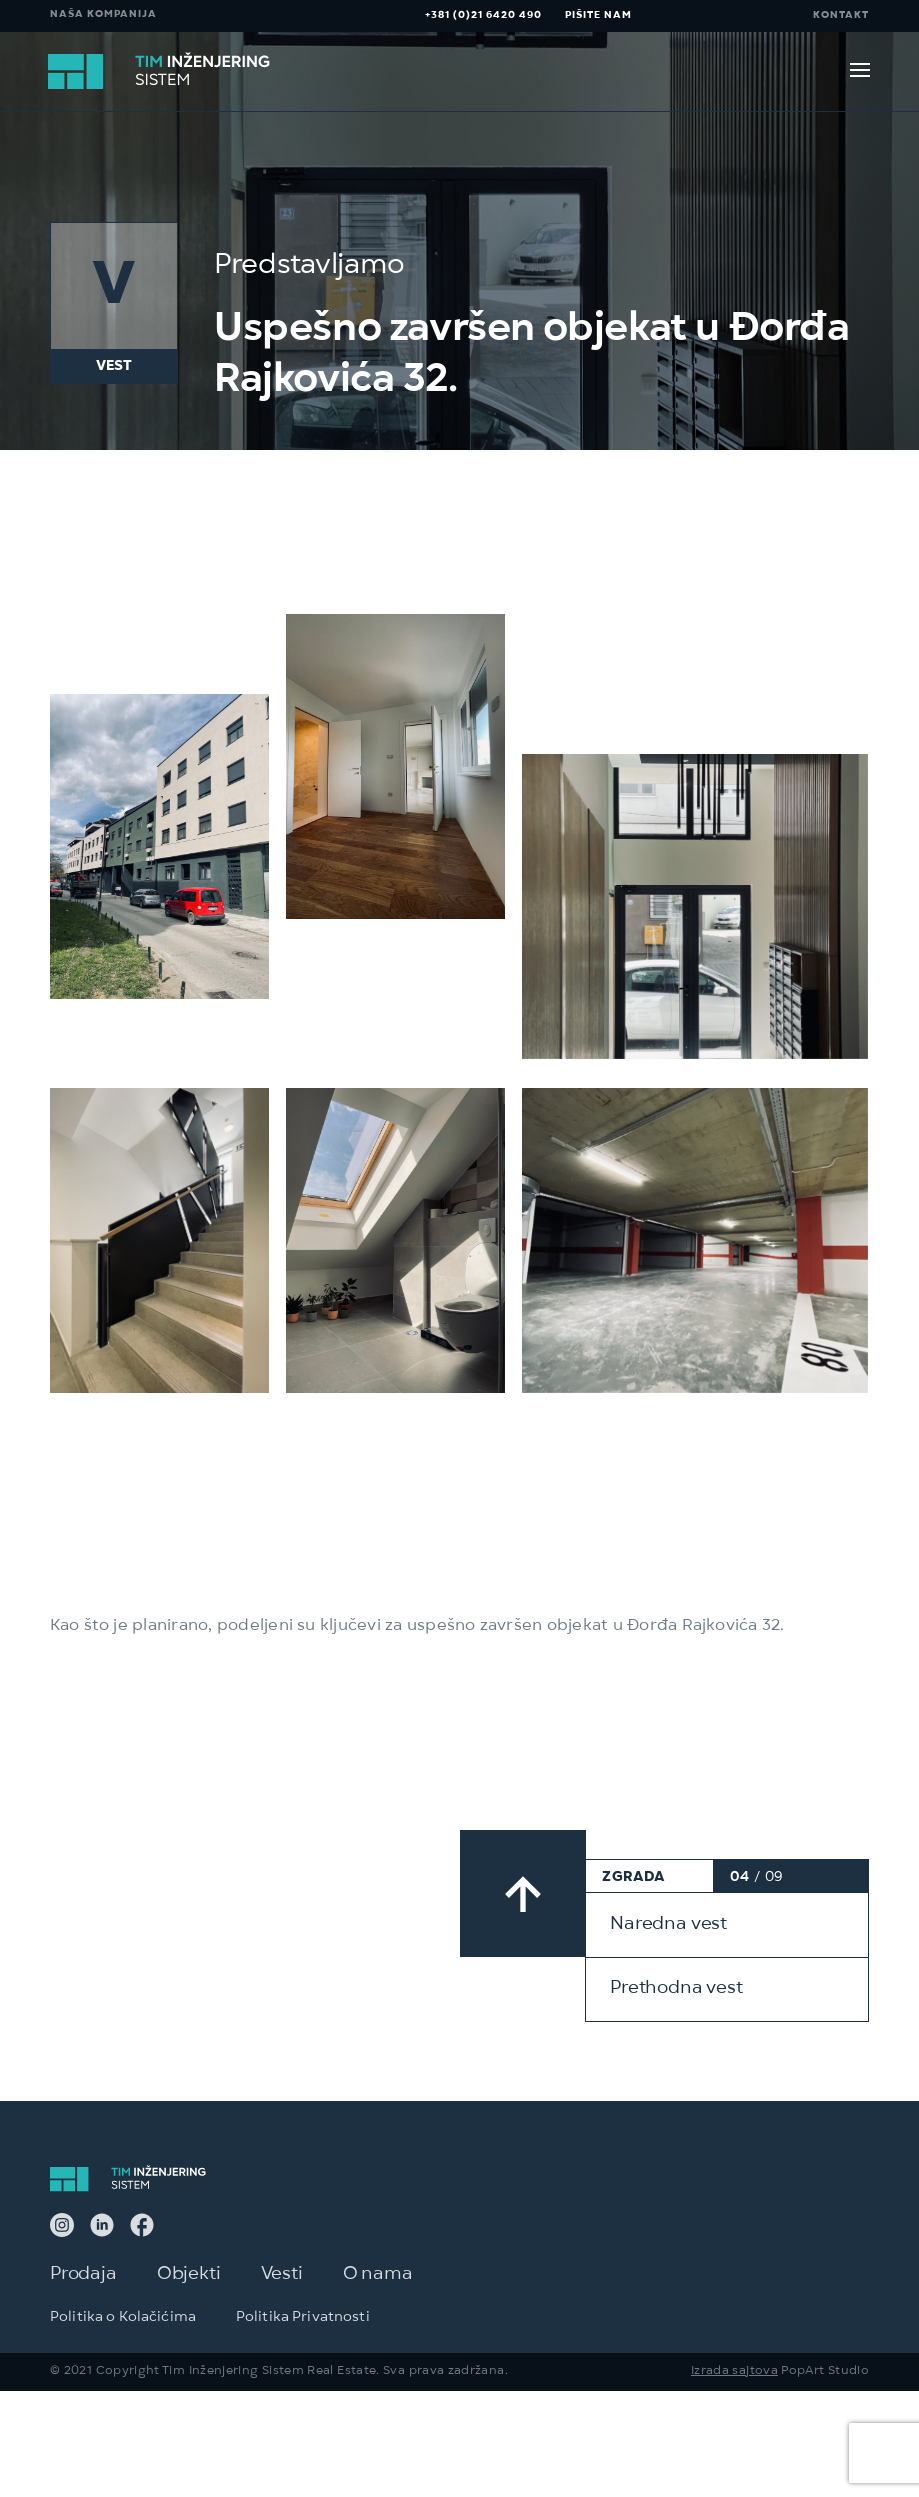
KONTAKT (841, 16)
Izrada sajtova (734, 2400)
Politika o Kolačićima (123, 2347)
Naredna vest (668, 1954)
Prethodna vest (676, 2019)
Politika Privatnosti (303, 2347)
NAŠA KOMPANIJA (103, 16)
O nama (378, 2304)
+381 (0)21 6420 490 (483, 16)
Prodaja (83, 2304)
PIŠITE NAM (598, 16)
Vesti (282, 2304)
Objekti (189, 2304)
